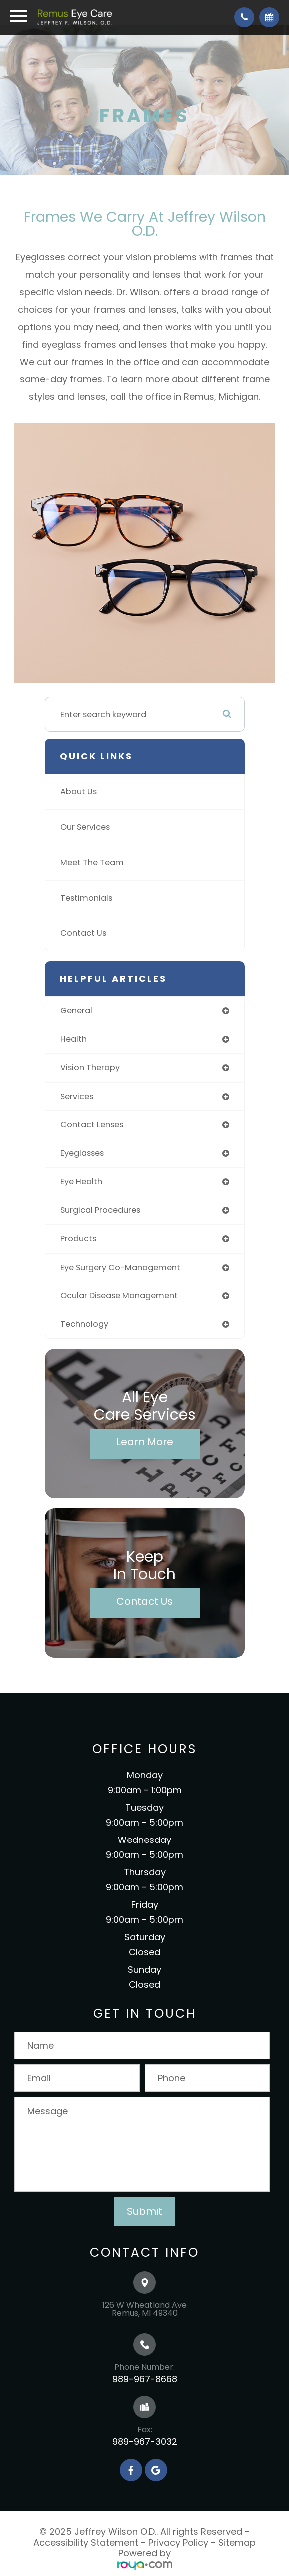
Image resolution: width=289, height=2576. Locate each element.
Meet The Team (92, 862)
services (76, 1096)
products (78, 1238)
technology (84, 1324)
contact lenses (91, 1124)
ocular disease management (119, 1295)
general (76, 1010)
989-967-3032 (144, 2441)
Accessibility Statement (85, 2542)
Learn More (144, 1442)
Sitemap (237, 2542)
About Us (78, 791)
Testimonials (86, 898)
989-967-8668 (144, 2379)
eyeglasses (82, 1153)
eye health (81, 1181)
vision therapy (90, 1067)
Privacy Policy (178, 2542)
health (73, 1039)
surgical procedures (100, 1210)
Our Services (85, 827)
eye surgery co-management (120, 1267)
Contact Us (83, 933)
